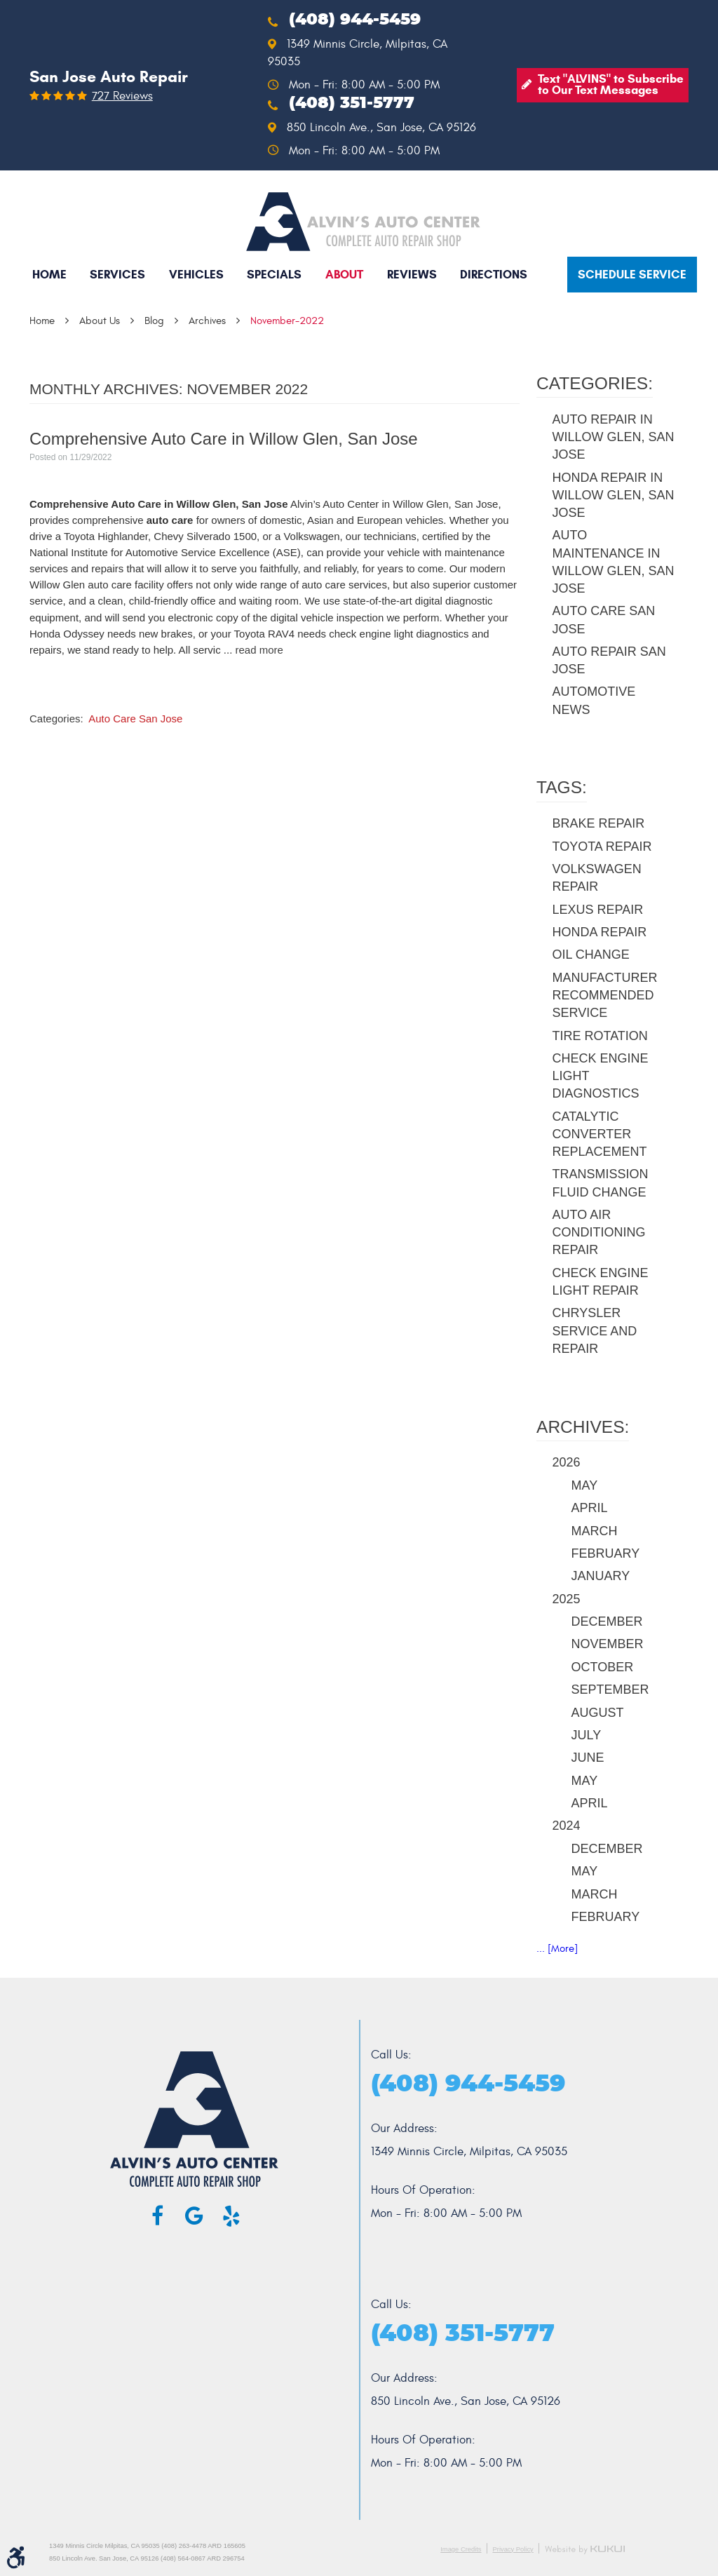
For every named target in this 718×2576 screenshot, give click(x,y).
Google (194, 2216)
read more (259, 650)
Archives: (582, 1426)
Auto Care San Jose (135, 718)
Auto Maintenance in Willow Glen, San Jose (614, 561)
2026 (567, 1462)
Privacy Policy (513, 2549)
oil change (591, 955)
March (594, 1531)
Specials (274, 274)
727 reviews (122, 96)
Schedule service (632, 274)
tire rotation (600, 1036)
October (602, 1667)
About (344, 274)
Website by (585, 2549)
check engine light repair (601, 1281)
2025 (567, 1599)
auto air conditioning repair (599, 1232)
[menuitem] (49, 274)
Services (117, 274)
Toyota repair (602, 846)
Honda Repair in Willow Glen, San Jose (614, 495)
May (584, 1485)
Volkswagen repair (597, 877)
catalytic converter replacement (600, 1134)
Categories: (594, 383)
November (607, 1644)
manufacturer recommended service (605, 995)
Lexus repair (598, 910)
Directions (493, 274)
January (600, 1576)
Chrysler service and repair (595, 1330)
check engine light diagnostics (601, 1075)
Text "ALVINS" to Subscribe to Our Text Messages (611, 85)
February (605, 1553)
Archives (207, 321)
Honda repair (600, 932)
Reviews (412, 274)
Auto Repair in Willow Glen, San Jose (614, 436)
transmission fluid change (601, 1183)
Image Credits (460, 2549)
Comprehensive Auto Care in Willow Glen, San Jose (223, 438)
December (607, 1621)
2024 (567, 1826)
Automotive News (594, 700)
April (589, 1508)
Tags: (561, 787)
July (586, 1735)
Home (49, 274)
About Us (99, 321)
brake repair (599, 823)
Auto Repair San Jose (609, 660)
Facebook (157, 2216)
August (597, 1713)
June (587, 1758)
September (610, 1690)
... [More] (557, 1949)
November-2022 (287, 321)
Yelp (231, 2216)
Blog (154, 321)
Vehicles (196, 274)
